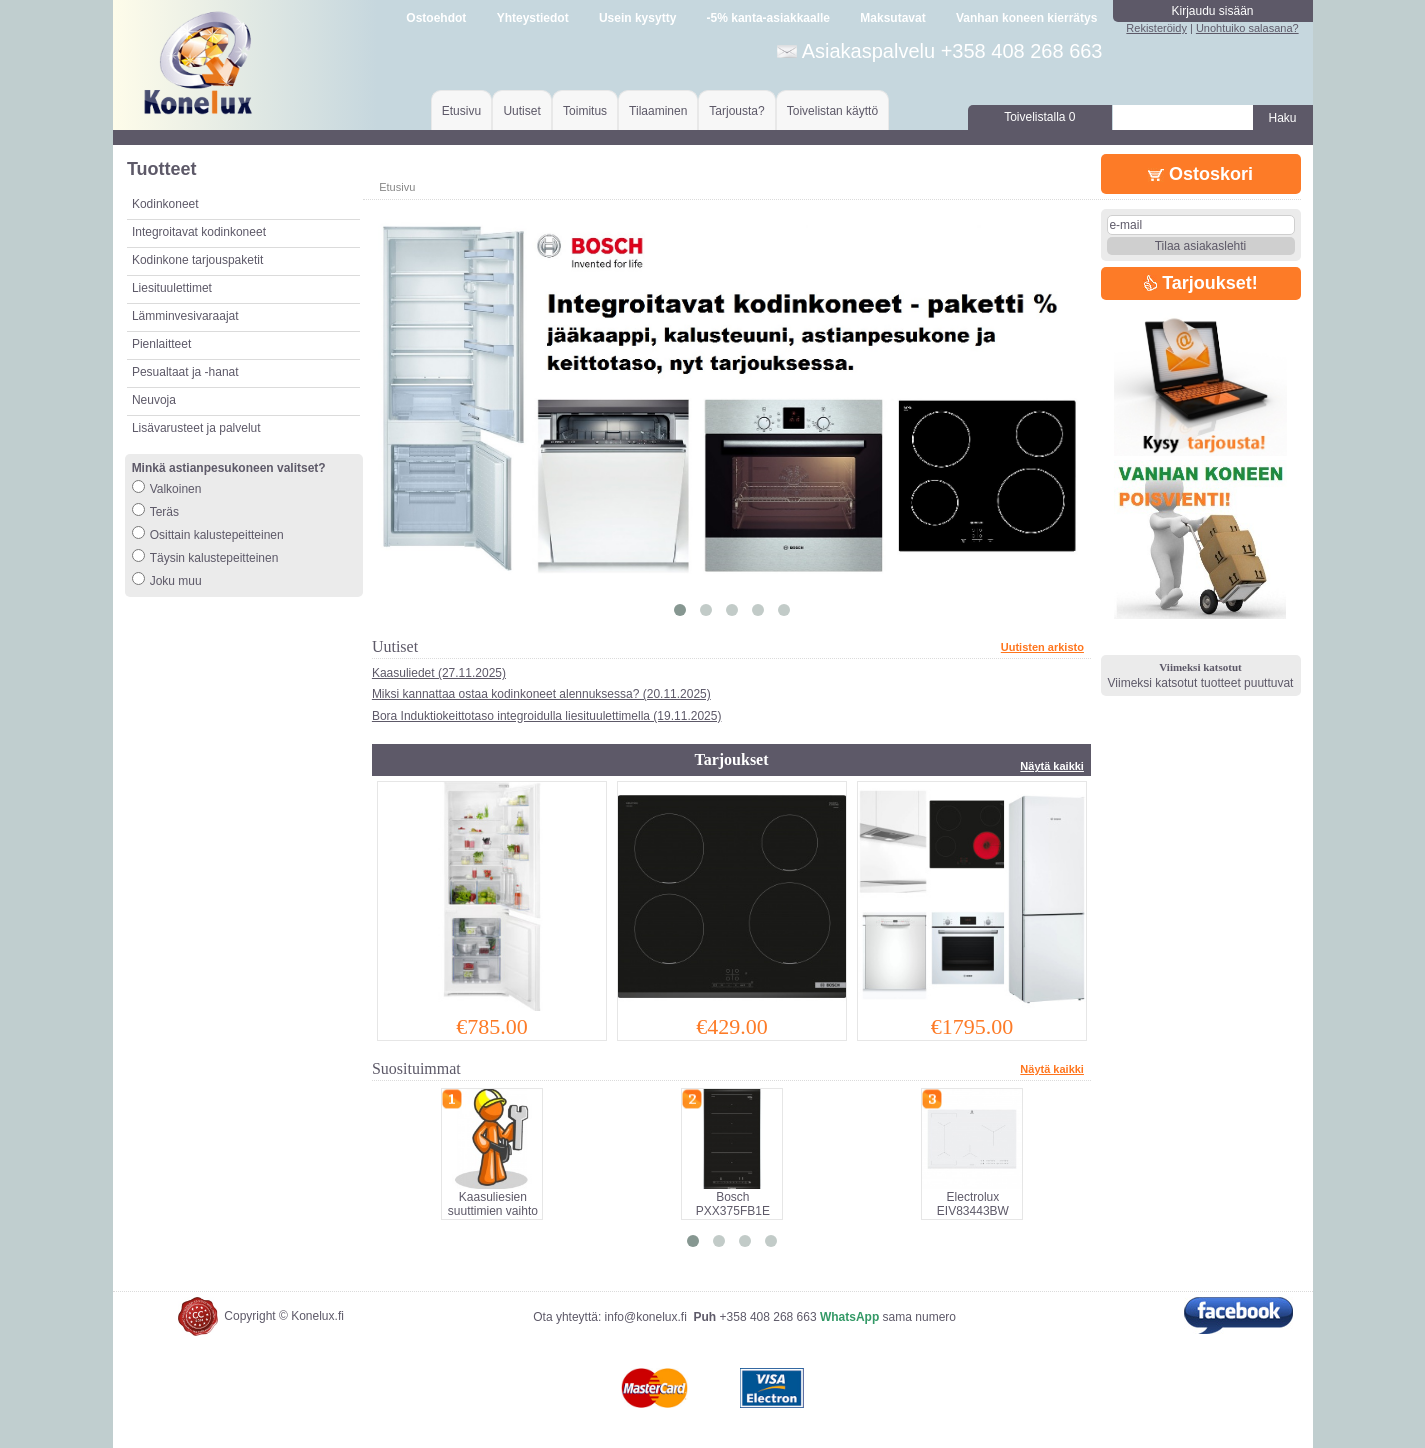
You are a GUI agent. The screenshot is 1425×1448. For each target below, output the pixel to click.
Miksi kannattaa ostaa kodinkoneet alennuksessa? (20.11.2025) (541, 694)
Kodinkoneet (165, 204)
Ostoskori (1200, 174)
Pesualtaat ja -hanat (185, 372)
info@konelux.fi (646, 1317)
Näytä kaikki (1052, 766)
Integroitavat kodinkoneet (199, 232)
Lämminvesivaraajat (185, 316)
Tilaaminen (658, 111)
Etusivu (461, 111)
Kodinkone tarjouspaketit (197, 260)
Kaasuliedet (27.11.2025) (439, 673)
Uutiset (521, 111)
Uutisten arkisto (1042, 647)
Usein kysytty (637, 18)
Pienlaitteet (161, 344)
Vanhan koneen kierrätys (1026, 18)
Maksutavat (892, 18)
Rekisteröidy (1156, 28)
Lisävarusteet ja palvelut (196, 428)
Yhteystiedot (533, 18)
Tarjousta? (736, 111)
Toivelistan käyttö (832, 111)
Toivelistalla (1039, 117)
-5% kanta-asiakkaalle (768, 18)
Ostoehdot (436, 18)
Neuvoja (154, 400)
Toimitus (585, 111)
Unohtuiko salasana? (1247, 28)
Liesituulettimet (172, 288)
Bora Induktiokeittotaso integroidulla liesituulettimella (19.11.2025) (547, 716)
